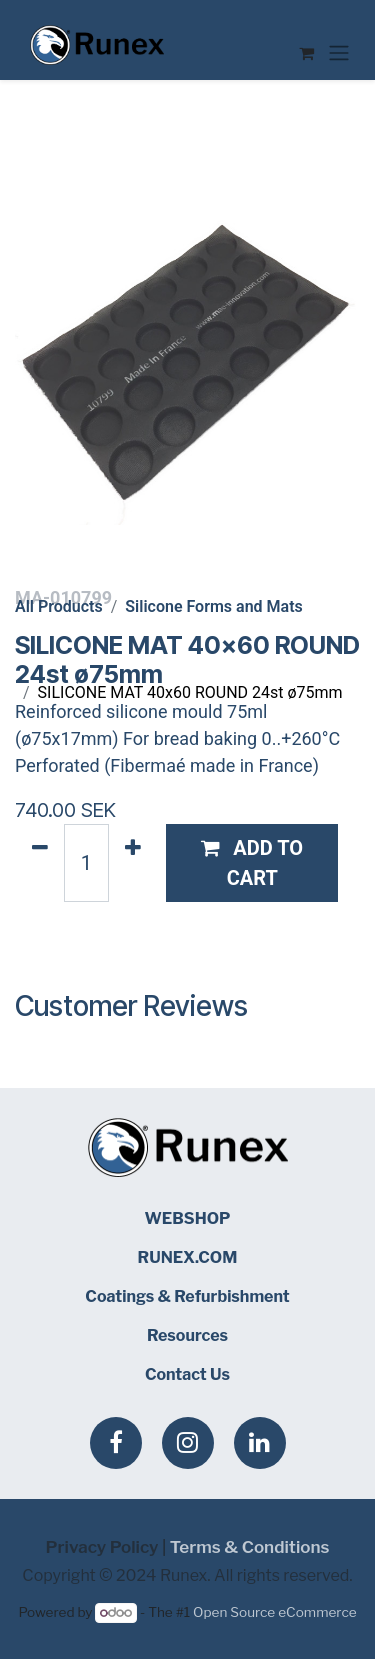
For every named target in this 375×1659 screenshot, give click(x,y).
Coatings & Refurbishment (187, 1296)
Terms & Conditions (250, 1547)
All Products (59, 606)
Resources (187, 1335)
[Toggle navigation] (339, 52)
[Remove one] (40, 863)
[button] (252, 863)
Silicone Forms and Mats (213, 606)
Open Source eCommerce (274, 1612)
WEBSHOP (187, 1218)
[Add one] (133, 863)
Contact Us (187, 1374)
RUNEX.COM (188, 1257)
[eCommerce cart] (306, 53)
